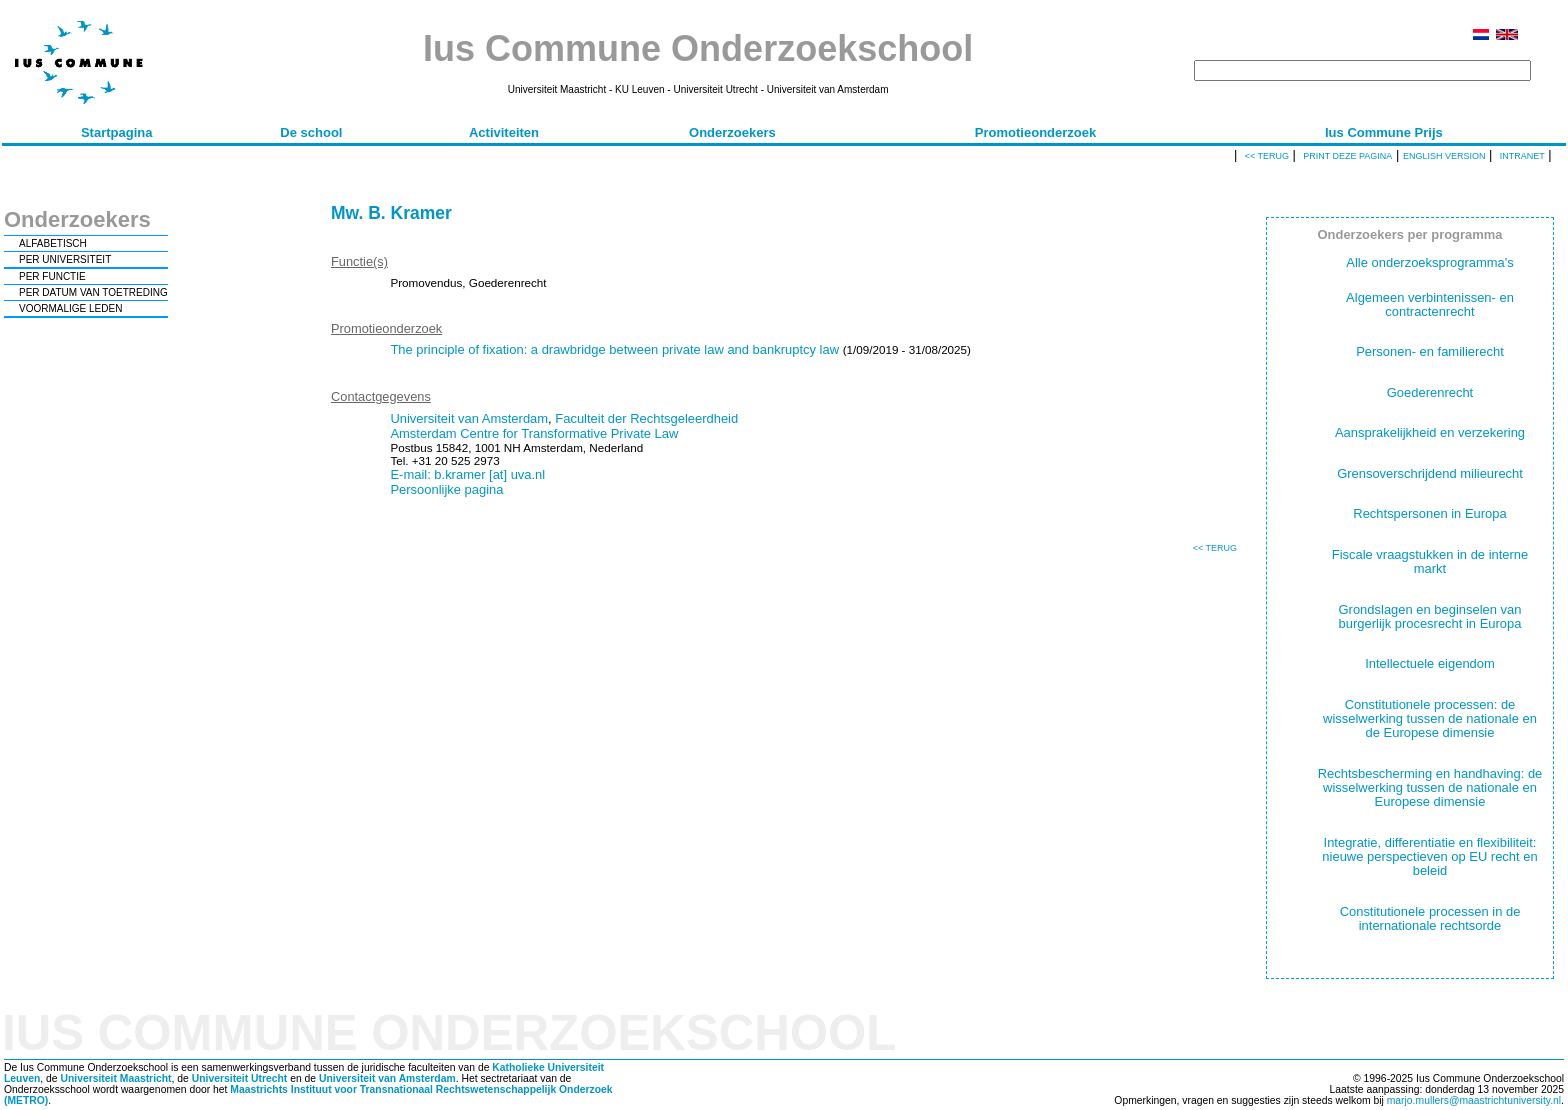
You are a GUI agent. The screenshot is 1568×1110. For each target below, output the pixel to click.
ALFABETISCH (53, 243)
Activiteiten (504, 132)
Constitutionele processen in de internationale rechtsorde (1430, 918)
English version (1444, 156)
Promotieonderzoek (1035, 132)
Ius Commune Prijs (1384, 132)
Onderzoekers (732, 132)
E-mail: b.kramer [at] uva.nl (467, 474)
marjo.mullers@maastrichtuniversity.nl (1474, 1100)
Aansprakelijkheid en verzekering (1430, 432)
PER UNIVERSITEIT (65, 259)
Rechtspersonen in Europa (1429, 513)
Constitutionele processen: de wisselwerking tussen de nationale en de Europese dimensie (1430, 719)
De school (311, 132)
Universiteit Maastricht (115, 1078)
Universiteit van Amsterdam (469, 418)
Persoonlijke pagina (446, 489)
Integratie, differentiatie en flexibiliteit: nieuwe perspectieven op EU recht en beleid (1429, 857)
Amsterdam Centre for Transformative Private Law (534, 433)
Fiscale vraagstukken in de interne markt (1430, 561)
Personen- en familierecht (1430, 351)
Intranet (1522, 156)
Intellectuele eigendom (1430, 663)
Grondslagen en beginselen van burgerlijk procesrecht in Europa (1430, 616)
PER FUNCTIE (52, 276)
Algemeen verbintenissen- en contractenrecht (1430, 304)
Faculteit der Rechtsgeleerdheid (646, 418)
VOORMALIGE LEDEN (70, 308)
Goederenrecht (1430, 392)
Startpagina (117, 132)
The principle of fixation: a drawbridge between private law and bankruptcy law (614, 349)
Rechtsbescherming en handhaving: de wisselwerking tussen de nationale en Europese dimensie (1430, 788)
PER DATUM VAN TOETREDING (93, 292)
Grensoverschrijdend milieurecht (1430, 473)
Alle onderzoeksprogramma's (1429, 262)
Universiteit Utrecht (240, 1078)
